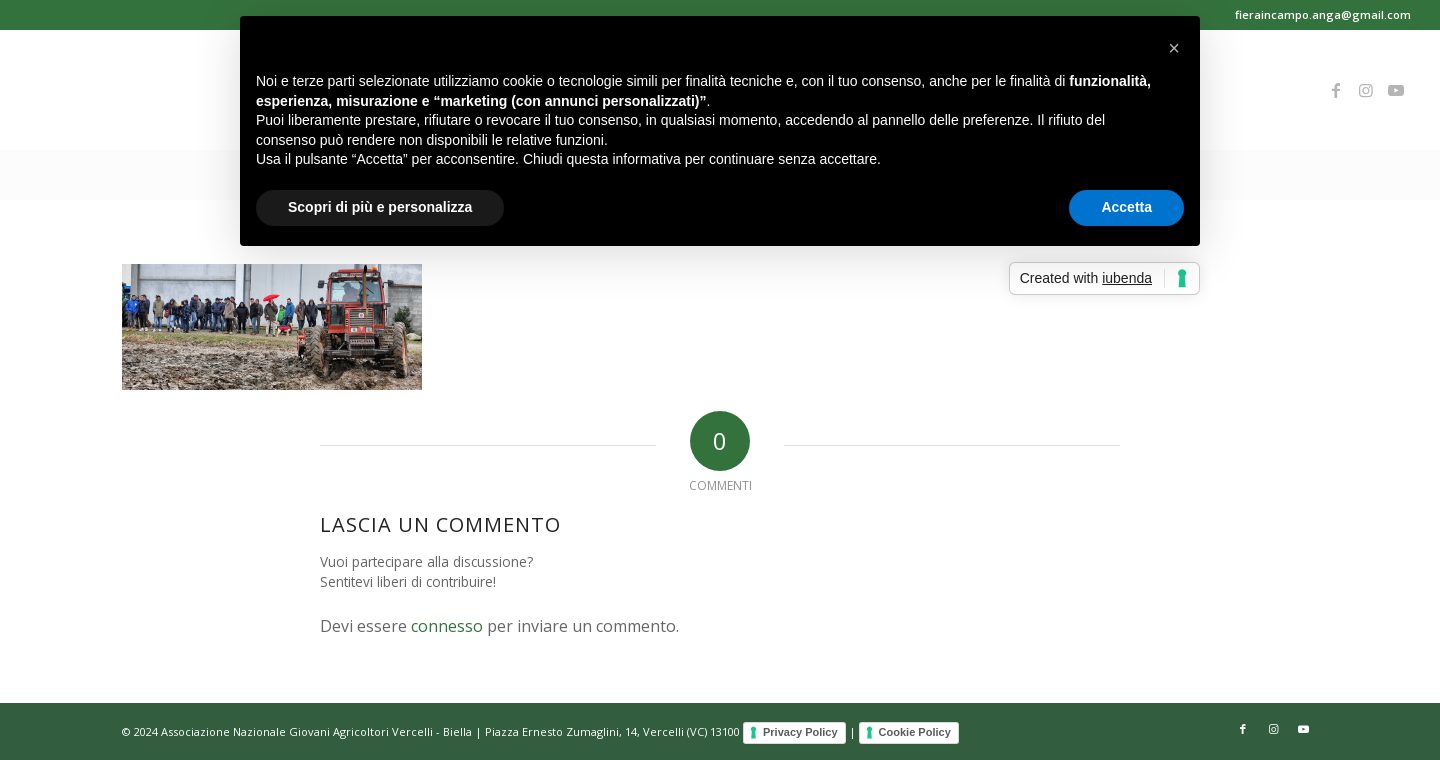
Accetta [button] (1126, 207)
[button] (1174, 48)
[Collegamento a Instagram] (1366, 90)
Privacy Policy (800, 732)
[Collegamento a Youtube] (1396, 90)
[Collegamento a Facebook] (1336, 90)
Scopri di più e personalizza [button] (380, 207)
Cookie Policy (915, 732)
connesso (447, 626)
